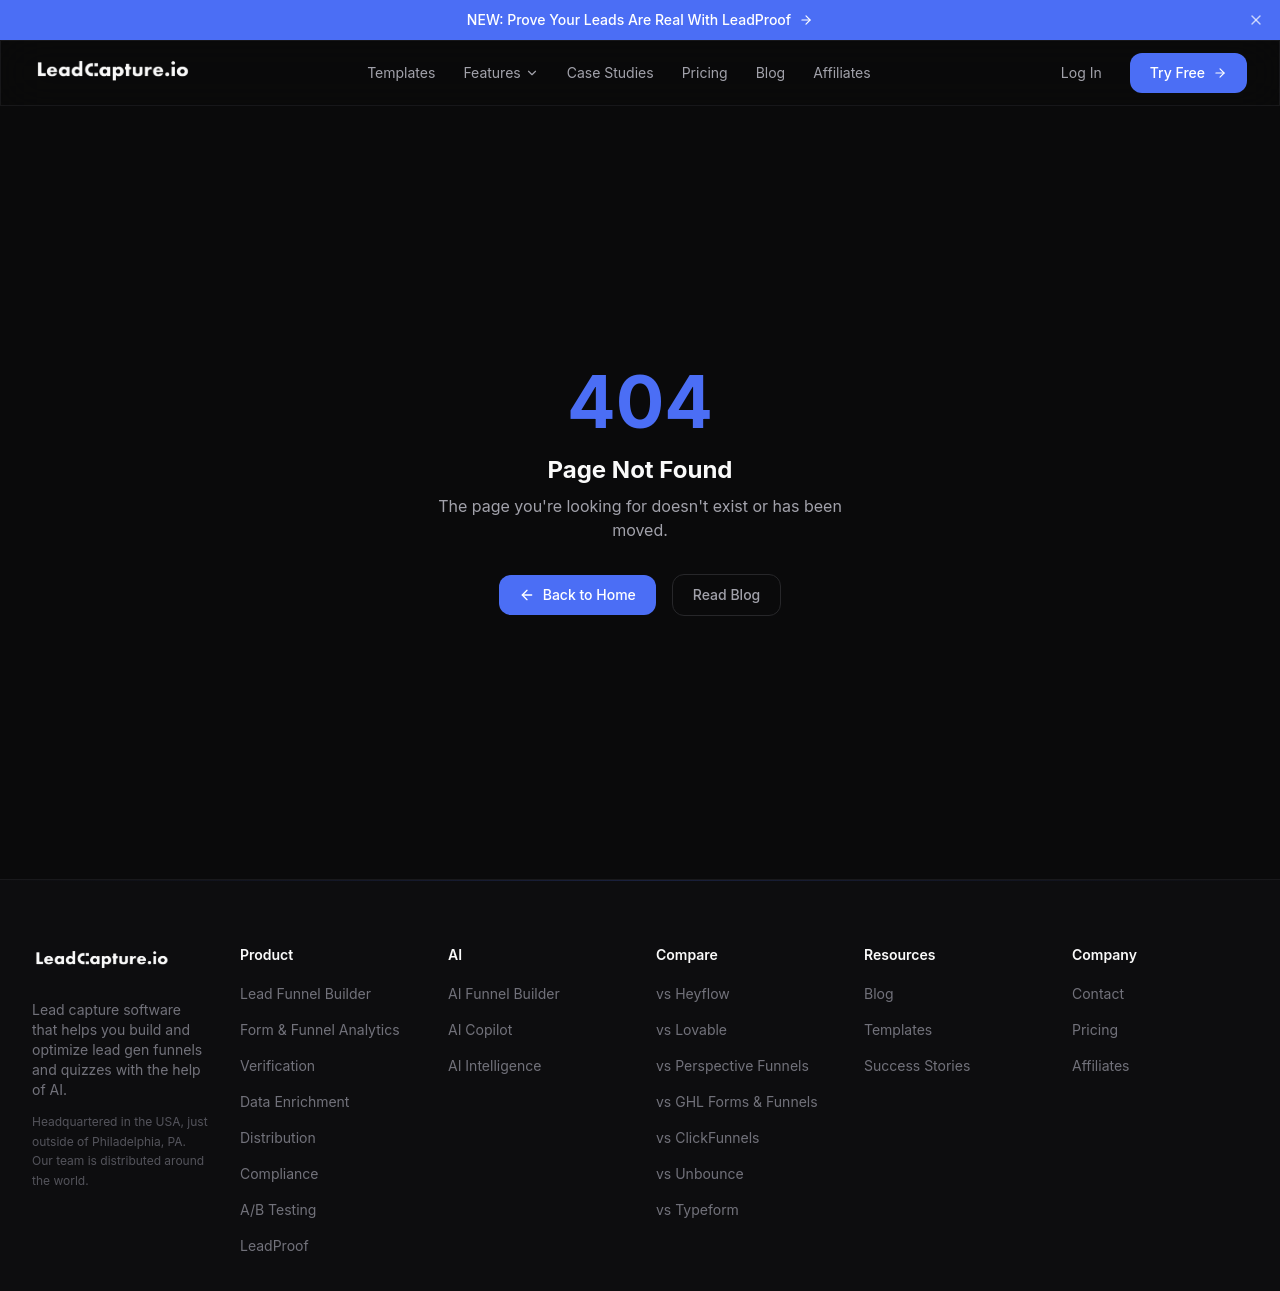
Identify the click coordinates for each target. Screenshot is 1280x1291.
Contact (1098, 993)
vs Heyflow (693, 993)
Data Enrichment (294, 1101)
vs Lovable (691, 1029)
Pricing (705, 72)
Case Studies (610, 72)
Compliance (279, 1173)
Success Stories (917, 1065)
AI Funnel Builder (504, 993)
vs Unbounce (700, 1173)
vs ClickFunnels (707, 1137)
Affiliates (842, 72)
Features (500, 72)
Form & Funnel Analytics (320, 1029)
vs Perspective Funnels (732, 1065)
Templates (401, 72)
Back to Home (577, 594)
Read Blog (726, 594)
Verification (277, 1065)
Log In (1081, 72)
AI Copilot (480, 1029)
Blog (771, 72)
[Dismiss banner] (1256, 20)
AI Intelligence (494, 1065)
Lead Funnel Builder (305, 993)
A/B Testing (278, 1209)
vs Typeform (697, 1209)
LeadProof (274, 1245)
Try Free (1188, 72)
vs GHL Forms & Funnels (737, 1101)
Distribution (278, 1137)
